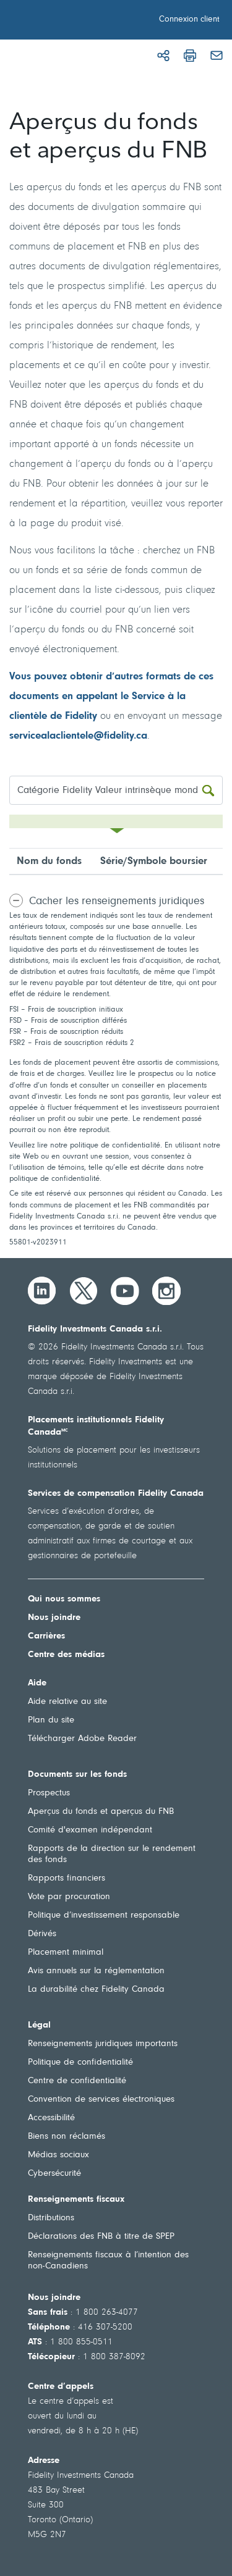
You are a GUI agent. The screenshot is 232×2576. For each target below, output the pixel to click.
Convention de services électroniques (101, 2099)
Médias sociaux (58, 2155)
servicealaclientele (51, 736)
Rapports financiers (66, 1878)
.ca (140, 736)
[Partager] (163, 55)
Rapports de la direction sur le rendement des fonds (111, 1854)
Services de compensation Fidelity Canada (116, 1493)
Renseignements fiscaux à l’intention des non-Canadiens (108, 2261)
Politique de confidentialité (80, 2062)
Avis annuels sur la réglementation (96, 1971)
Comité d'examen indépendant (90, 1830)
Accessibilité (51, 2118)
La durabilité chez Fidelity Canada (96, 1989)
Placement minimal (65, 1952)
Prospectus (49, 1793)
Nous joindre (54, 1617)
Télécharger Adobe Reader (82, 1738)
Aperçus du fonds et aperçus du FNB (101, 1811)
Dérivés (42, 1934)
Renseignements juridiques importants (103, 2044)
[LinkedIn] (42, 1291)
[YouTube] (125, 1291)
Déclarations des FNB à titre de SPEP (101, 2236)
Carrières (46, 1636)
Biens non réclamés (66, 2136)
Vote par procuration (69, 1897)
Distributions (51, 2218)
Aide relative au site (67, 1701)
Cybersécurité (54, 2173)
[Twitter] (83, 1291)
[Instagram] (166, 1291)
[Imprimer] (190, 55)
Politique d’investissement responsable (103, 1915)
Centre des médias (66, 1654)
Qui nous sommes (64, 1599)
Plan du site (51, 1720)
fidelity (119, 736)
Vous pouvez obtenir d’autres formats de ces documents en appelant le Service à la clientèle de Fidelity (111, 696)
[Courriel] (216, 55)
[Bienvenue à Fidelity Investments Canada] (79, 21)
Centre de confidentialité (77, 2081)
